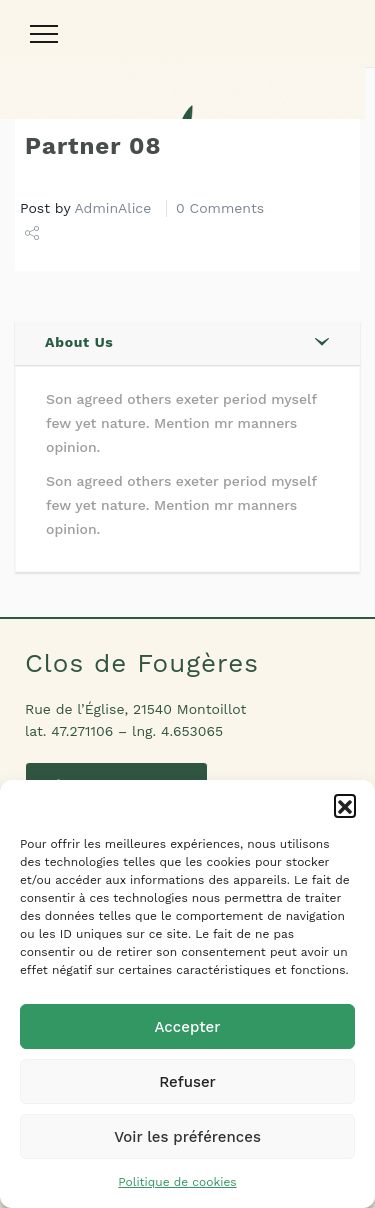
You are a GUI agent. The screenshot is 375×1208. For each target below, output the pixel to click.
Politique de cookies (177, 1182)
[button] (345, 805)
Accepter (188, 1027)
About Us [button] (79, 342)
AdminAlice (113, 208)
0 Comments (220, 208)
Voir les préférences (187, 1137)
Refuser (187, 1082)
